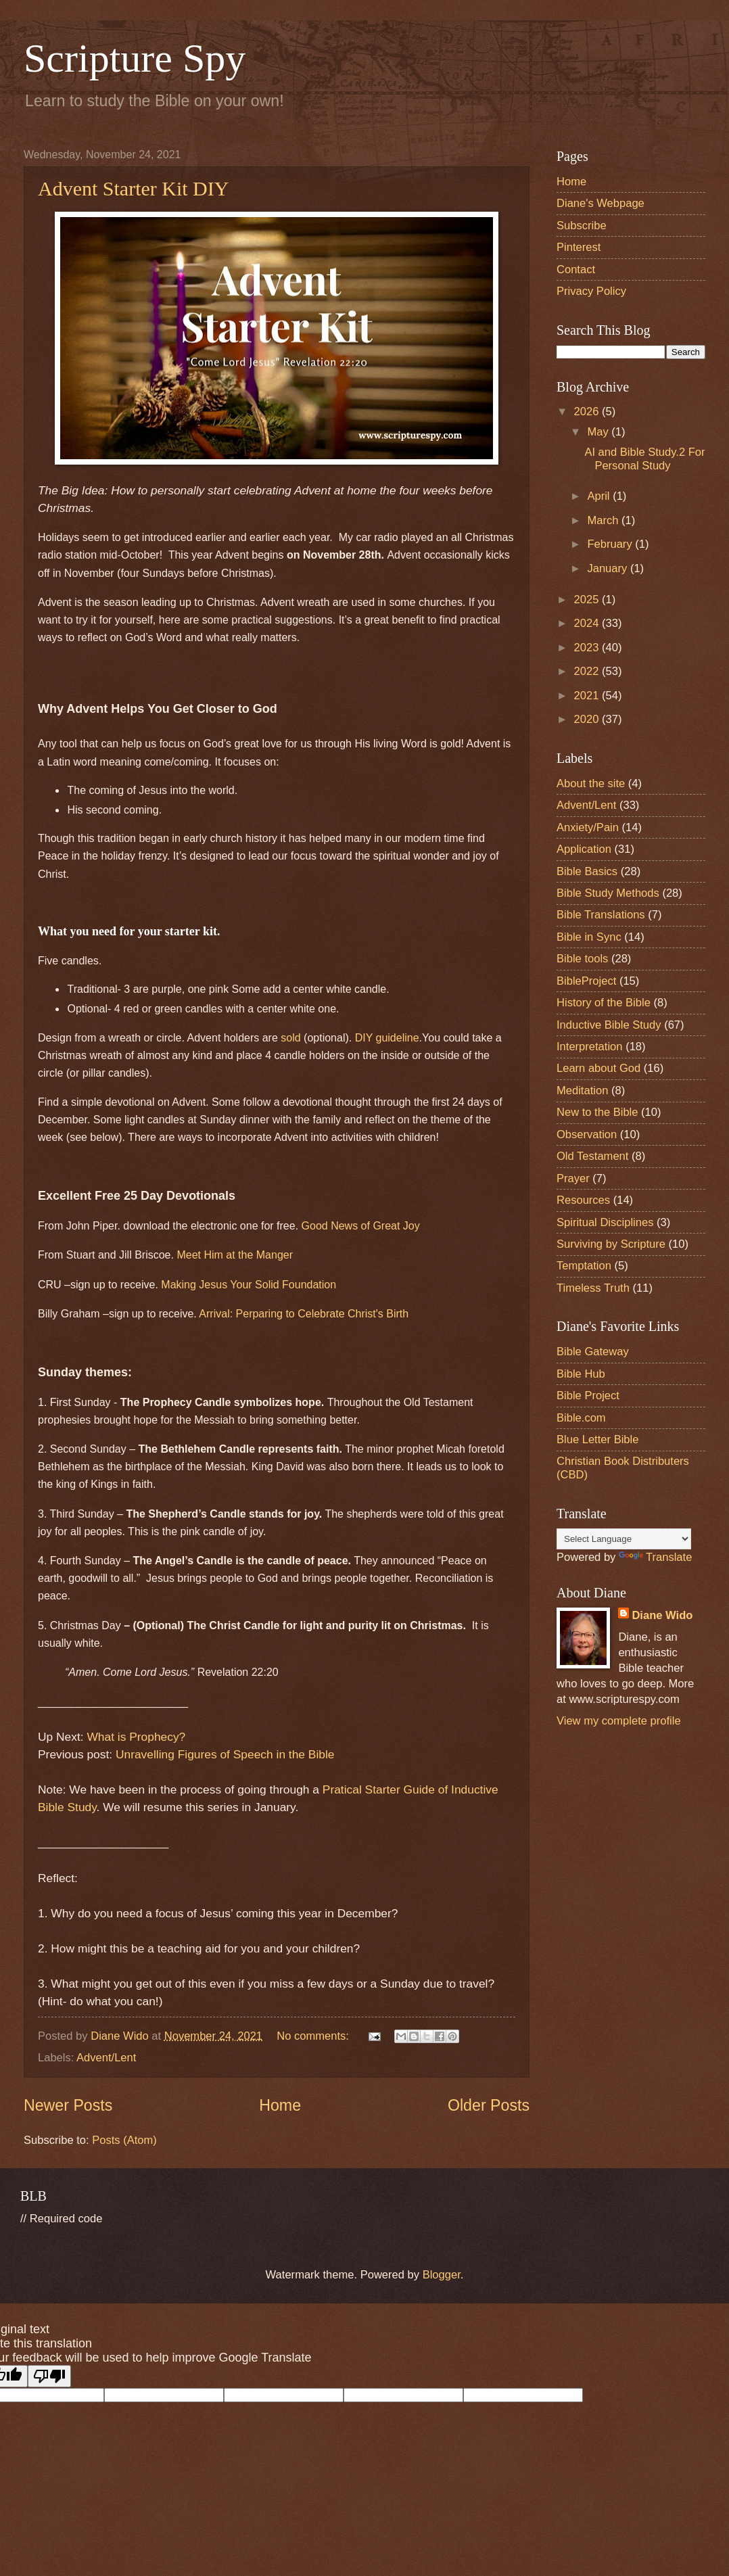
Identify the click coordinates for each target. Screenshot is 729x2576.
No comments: (314, 2036)
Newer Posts (68, 2105)
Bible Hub (581, 1373)
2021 (588, 695)
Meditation (582, 1090)
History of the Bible (604, 1002)
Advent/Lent (106, 2057)
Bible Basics (587, 871)
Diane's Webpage (600, 203)
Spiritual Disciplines (605, 1222)
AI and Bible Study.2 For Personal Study (644, 459)
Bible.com (581, 1417)
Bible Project (588, 1395)
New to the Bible (597, 1112)
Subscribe (582, 225)
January (608, 568)
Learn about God (598, 1068)
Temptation (584, 1265)
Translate (655, 1557)
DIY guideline (387, 1038)
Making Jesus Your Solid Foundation (248, 1284)
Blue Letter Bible (597, 1439)
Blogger (442, 2274)
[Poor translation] (49, 2376)
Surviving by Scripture (611, 1244)
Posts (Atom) (124, 2140)
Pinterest (579, 247)
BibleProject (586, 981)
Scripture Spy (134, 58)
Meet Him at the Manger (235, 1255)
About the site (591, 783)
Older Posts (489, 2105)
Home (280, 2105)
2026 (588, 411)
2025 (588, 599)
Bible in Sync (589, 937)
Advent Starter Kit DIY (133, 188)
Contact (576, 269)
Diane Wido (662, 1615)
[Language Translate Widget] (624, 1538)
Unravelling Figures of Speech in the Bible (225, 1754)
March (604, 520)
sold (290, 1038)
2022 (588, 671)
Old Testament (592, 1156)
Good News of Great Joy (361, 1226)
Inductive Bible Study (609, 1024)
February (611, 544)
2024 (588, 623)
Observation (587, 1134)
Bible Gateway (593, 1351)
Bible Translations (601, 914)
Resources (583, 1200)
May (599, 431)
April (600, 496)
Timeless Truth (593, 1288)
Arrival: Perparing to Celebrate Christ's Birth (303, 1313)
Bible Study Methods (608, 893)
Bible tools (582, 958)
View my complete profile (619, 1720)
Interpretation (590, 1046)
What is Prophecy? (136, 1736)
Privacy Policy (591, 291)
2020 (588, 719)
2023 (588, 647)
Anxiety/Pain (588, 827)
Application (584, 849)
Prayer (573, 1178)
